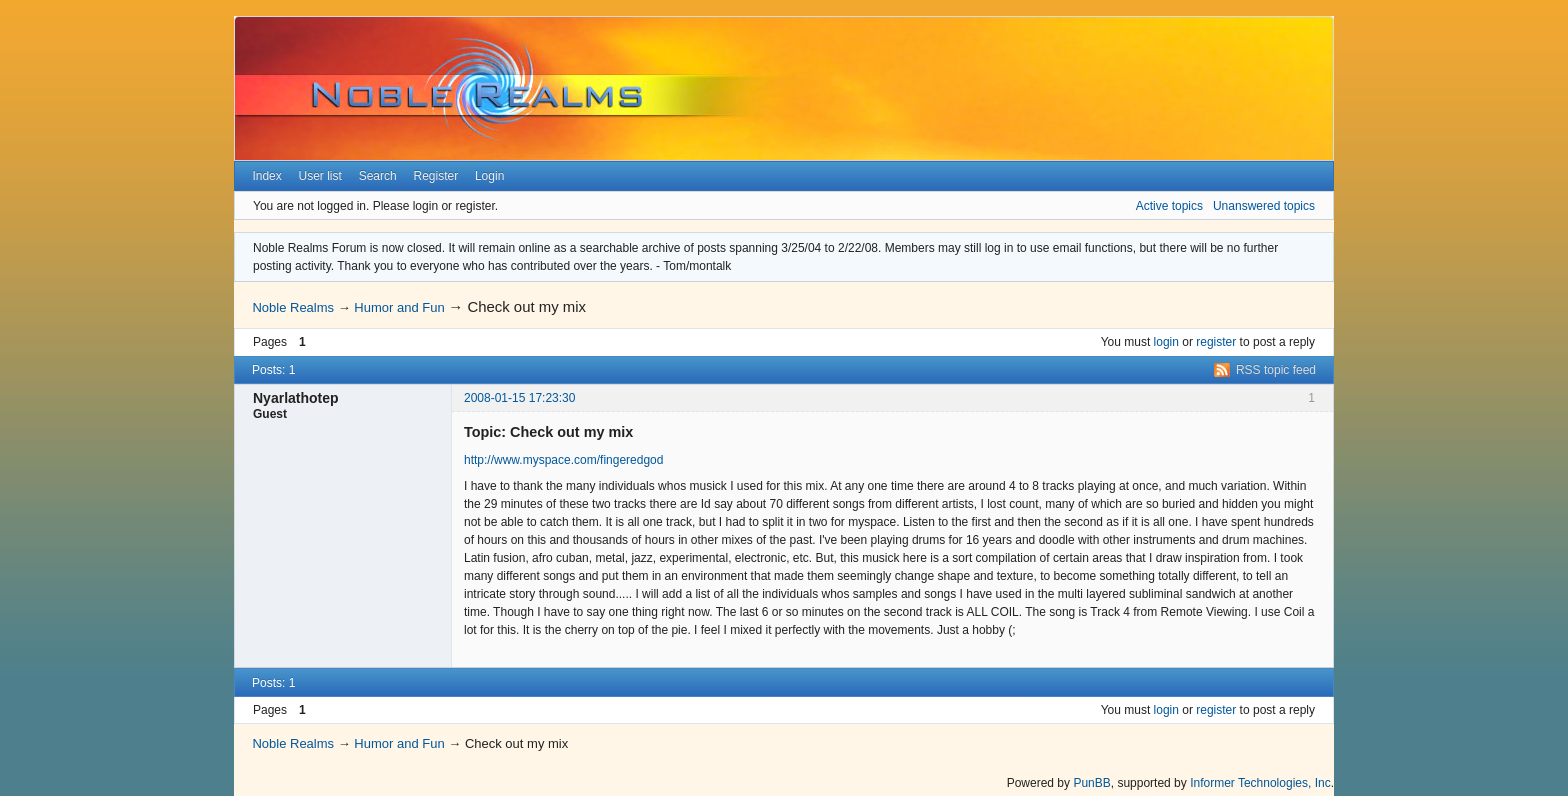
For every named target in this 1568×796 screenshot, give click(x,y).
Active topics (1169, 206)
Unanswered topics (1264, 206)
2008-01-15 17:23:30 (519, 398)
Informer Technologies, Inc (1260, 783)
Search (378, 176)
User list (320, 176)
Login (489, 176)
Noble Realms (293, 307)
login (1166, 342)
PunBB (1091, 783)
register (1216, 342)
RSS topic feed (1276, 370)
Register (435, 176)
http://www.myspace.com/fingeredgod (563, 460)
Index (266, 176)
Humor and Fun (399, 307)
